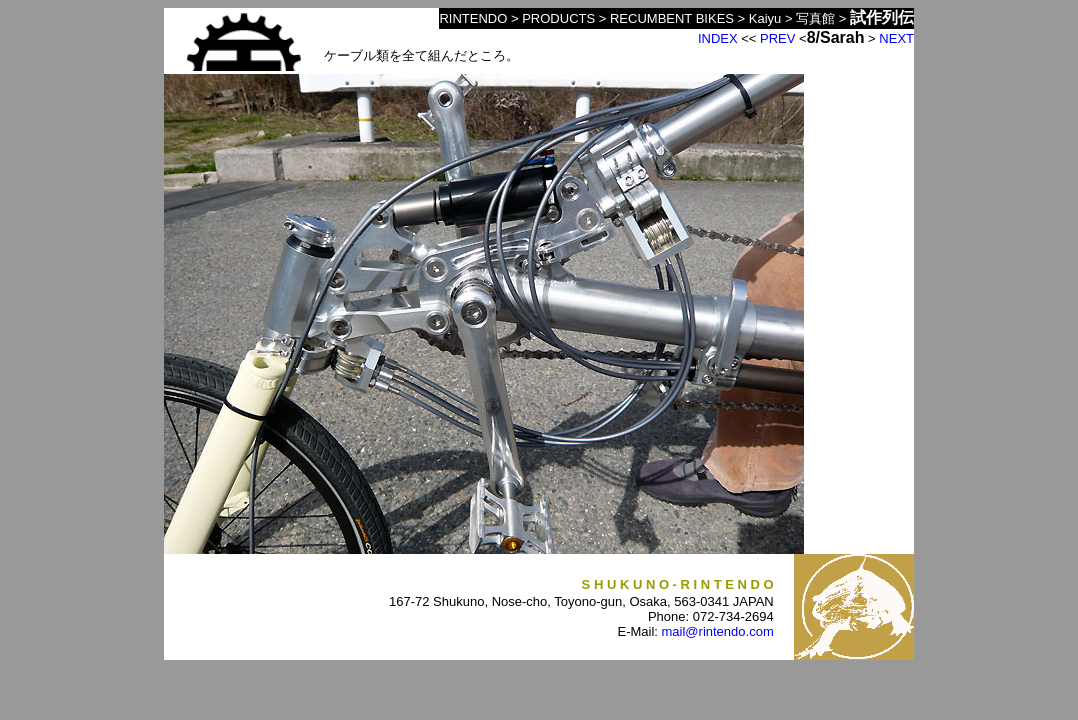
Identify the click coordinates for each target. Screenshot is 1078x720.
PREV (777, 38)
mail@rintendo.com (718, 631)
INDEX (718, 38)
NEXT (896, 38)
